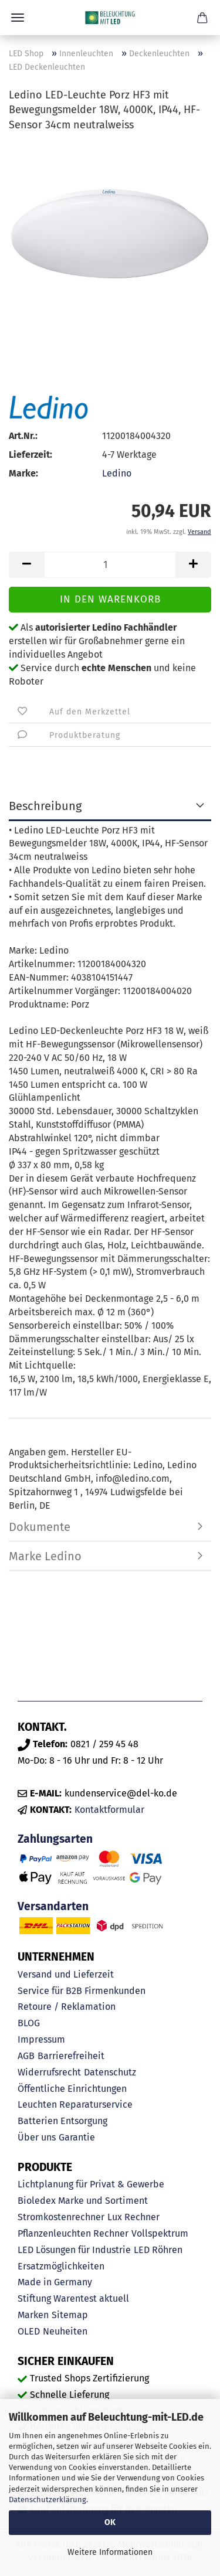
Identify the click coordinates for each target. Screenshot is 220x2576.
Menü (17, 17)
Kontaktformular (109, 1809)
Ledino (116, 473)
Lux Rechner (133, 2217)
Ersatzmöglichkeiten (61, 2266)
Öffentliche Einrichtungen (72, 2088)
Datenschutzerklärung (47, 2499)
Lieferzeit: (30, 454)
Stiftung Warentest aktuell (73, 2298)
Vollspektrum (159, 2233)
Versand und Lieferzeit (66, 1974)
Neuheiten (65, 2331)
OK (110, 2522)
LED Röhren (158, 2249)
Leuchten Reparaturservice (75, 2104)
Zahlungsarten (55, 1839)
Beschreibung (45, 806)
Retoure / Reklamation (67, 2006)
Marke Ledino (45, 1556)
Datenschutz (110, 2072)
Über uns (37, 2137)
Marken (33, 2314)
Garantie (77, 2137)
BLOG (29, 2023)
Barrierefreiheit (71, 2055)
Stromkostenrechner (61, 2217)
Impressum (41, 2039)
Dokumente (39, 1527)
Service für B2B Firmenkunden (81, 1990)
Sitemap (70, 2314)
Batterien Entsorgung (62, 2120)
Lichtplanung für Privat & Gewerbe (91, 2184)
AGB (26, 2055)
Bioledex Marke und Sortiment (83, 2200)
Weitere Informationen (110, 2552)
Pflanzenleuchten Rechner (73, 2233)
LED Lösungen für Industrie (74, 2249)
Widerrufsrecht (49, 2072)
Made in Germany (55, 2282)
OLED (29, 2331)
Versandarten (53, 1906)
